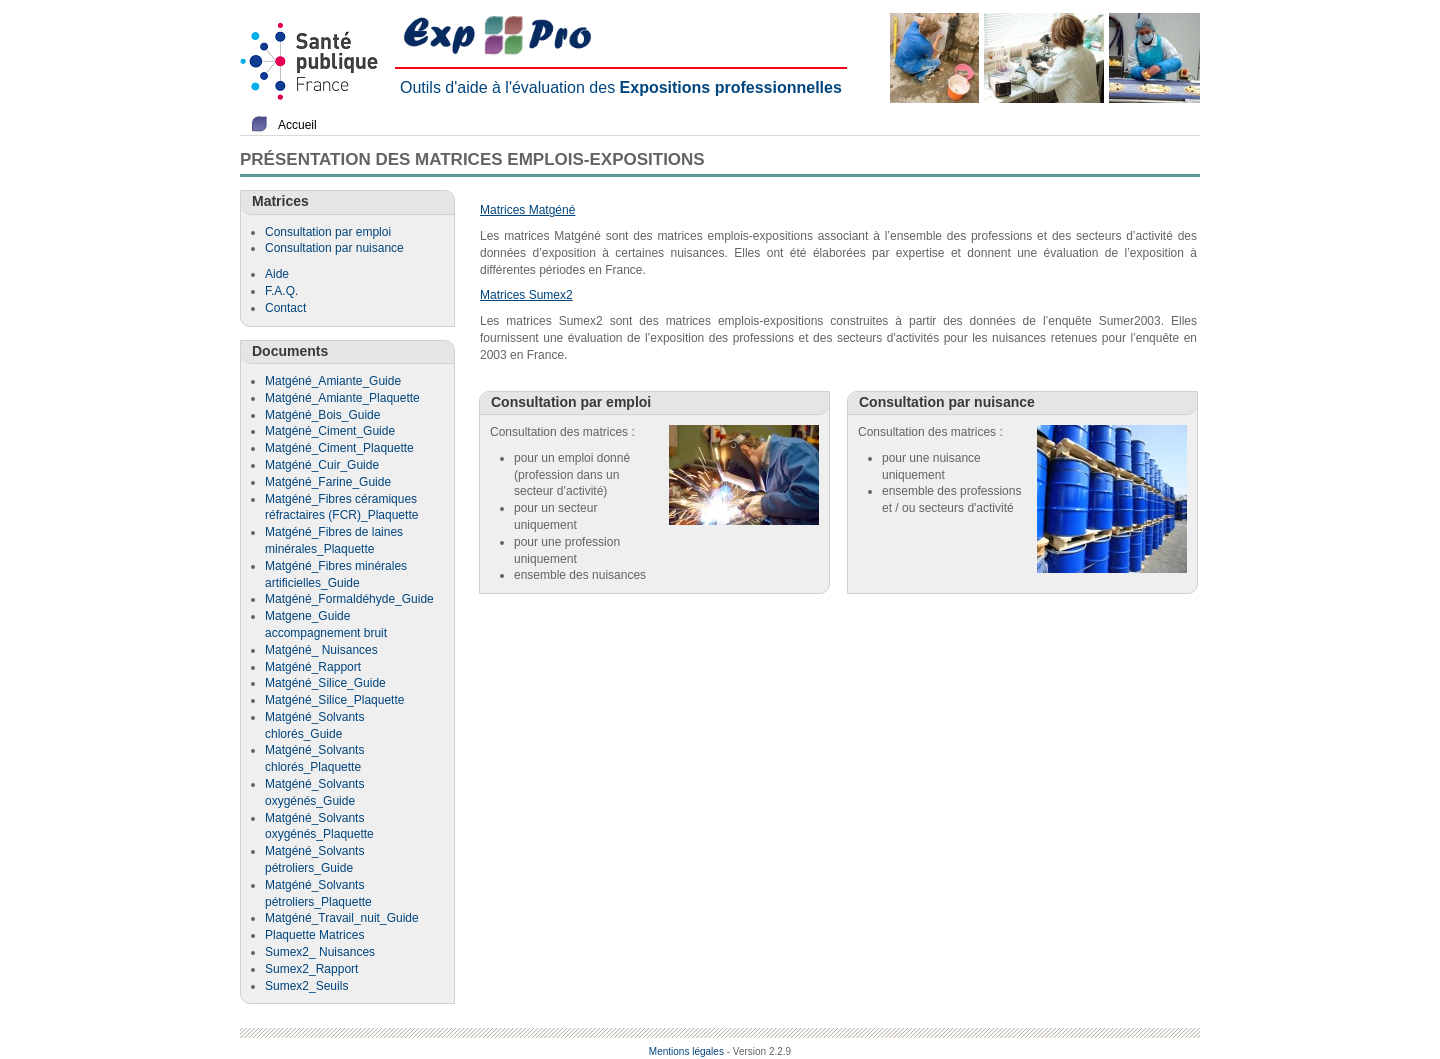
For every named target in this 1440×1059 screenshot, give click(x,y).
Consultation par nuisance (334, 248)
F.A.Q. (281, 291)
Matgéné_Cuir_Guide (322, 465)
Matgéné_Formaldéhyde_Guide (349, 599)
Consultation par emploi (328, 232)
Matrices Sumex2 (526, 295)
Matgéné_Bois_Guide (322, 415)
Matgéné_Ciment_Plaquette (339, 448)
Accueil (297, 125)
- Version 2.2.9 (759, 1051)
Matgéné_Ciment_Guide (330, 431)
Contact (285, 308)
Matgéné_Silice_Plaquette (334, 700)
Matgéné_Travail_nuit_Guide (342, 918)
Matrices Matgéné (527, 210)
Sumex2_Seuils (306, 986)
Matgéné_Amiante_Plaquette (342, 398)
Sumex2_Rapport (311, 969)
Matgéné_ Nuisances (321, 650)
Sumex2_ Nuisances (320, 952)
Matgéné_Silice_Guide (325, 683)
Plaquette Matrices (314, 935)
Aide (277, 274)
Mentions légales (686, 1051)
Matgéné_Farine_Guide (328, 482)
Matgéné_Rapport (313, 667)
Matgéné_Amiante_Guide (333, 381)
